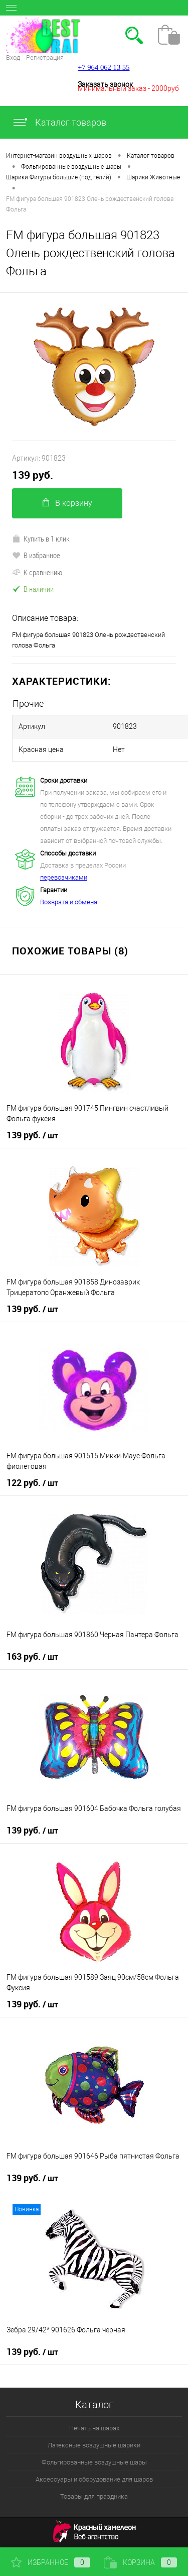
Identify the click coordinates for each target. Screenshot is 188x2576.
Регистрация (45, 57)
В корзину (67, 503)
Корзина (140, 2562)
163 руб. (32, 1656)
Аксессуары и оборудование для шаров (94, 2479)
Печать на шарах (94, 2428)
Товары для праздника (94, 2496)
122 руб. (32, 1482)
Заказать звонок (105, 84)
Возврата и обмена (68, 902)
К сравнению (37, 572)
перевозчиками (63, 877)
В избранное (36, 555)
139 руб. (32, 475)
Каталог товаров (59, 122)
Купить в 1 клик (41, 538)
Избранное (50, 2562)
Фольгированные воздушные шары (94, 2462)
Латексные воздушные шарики (94, 2445)
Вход (13, 57)
